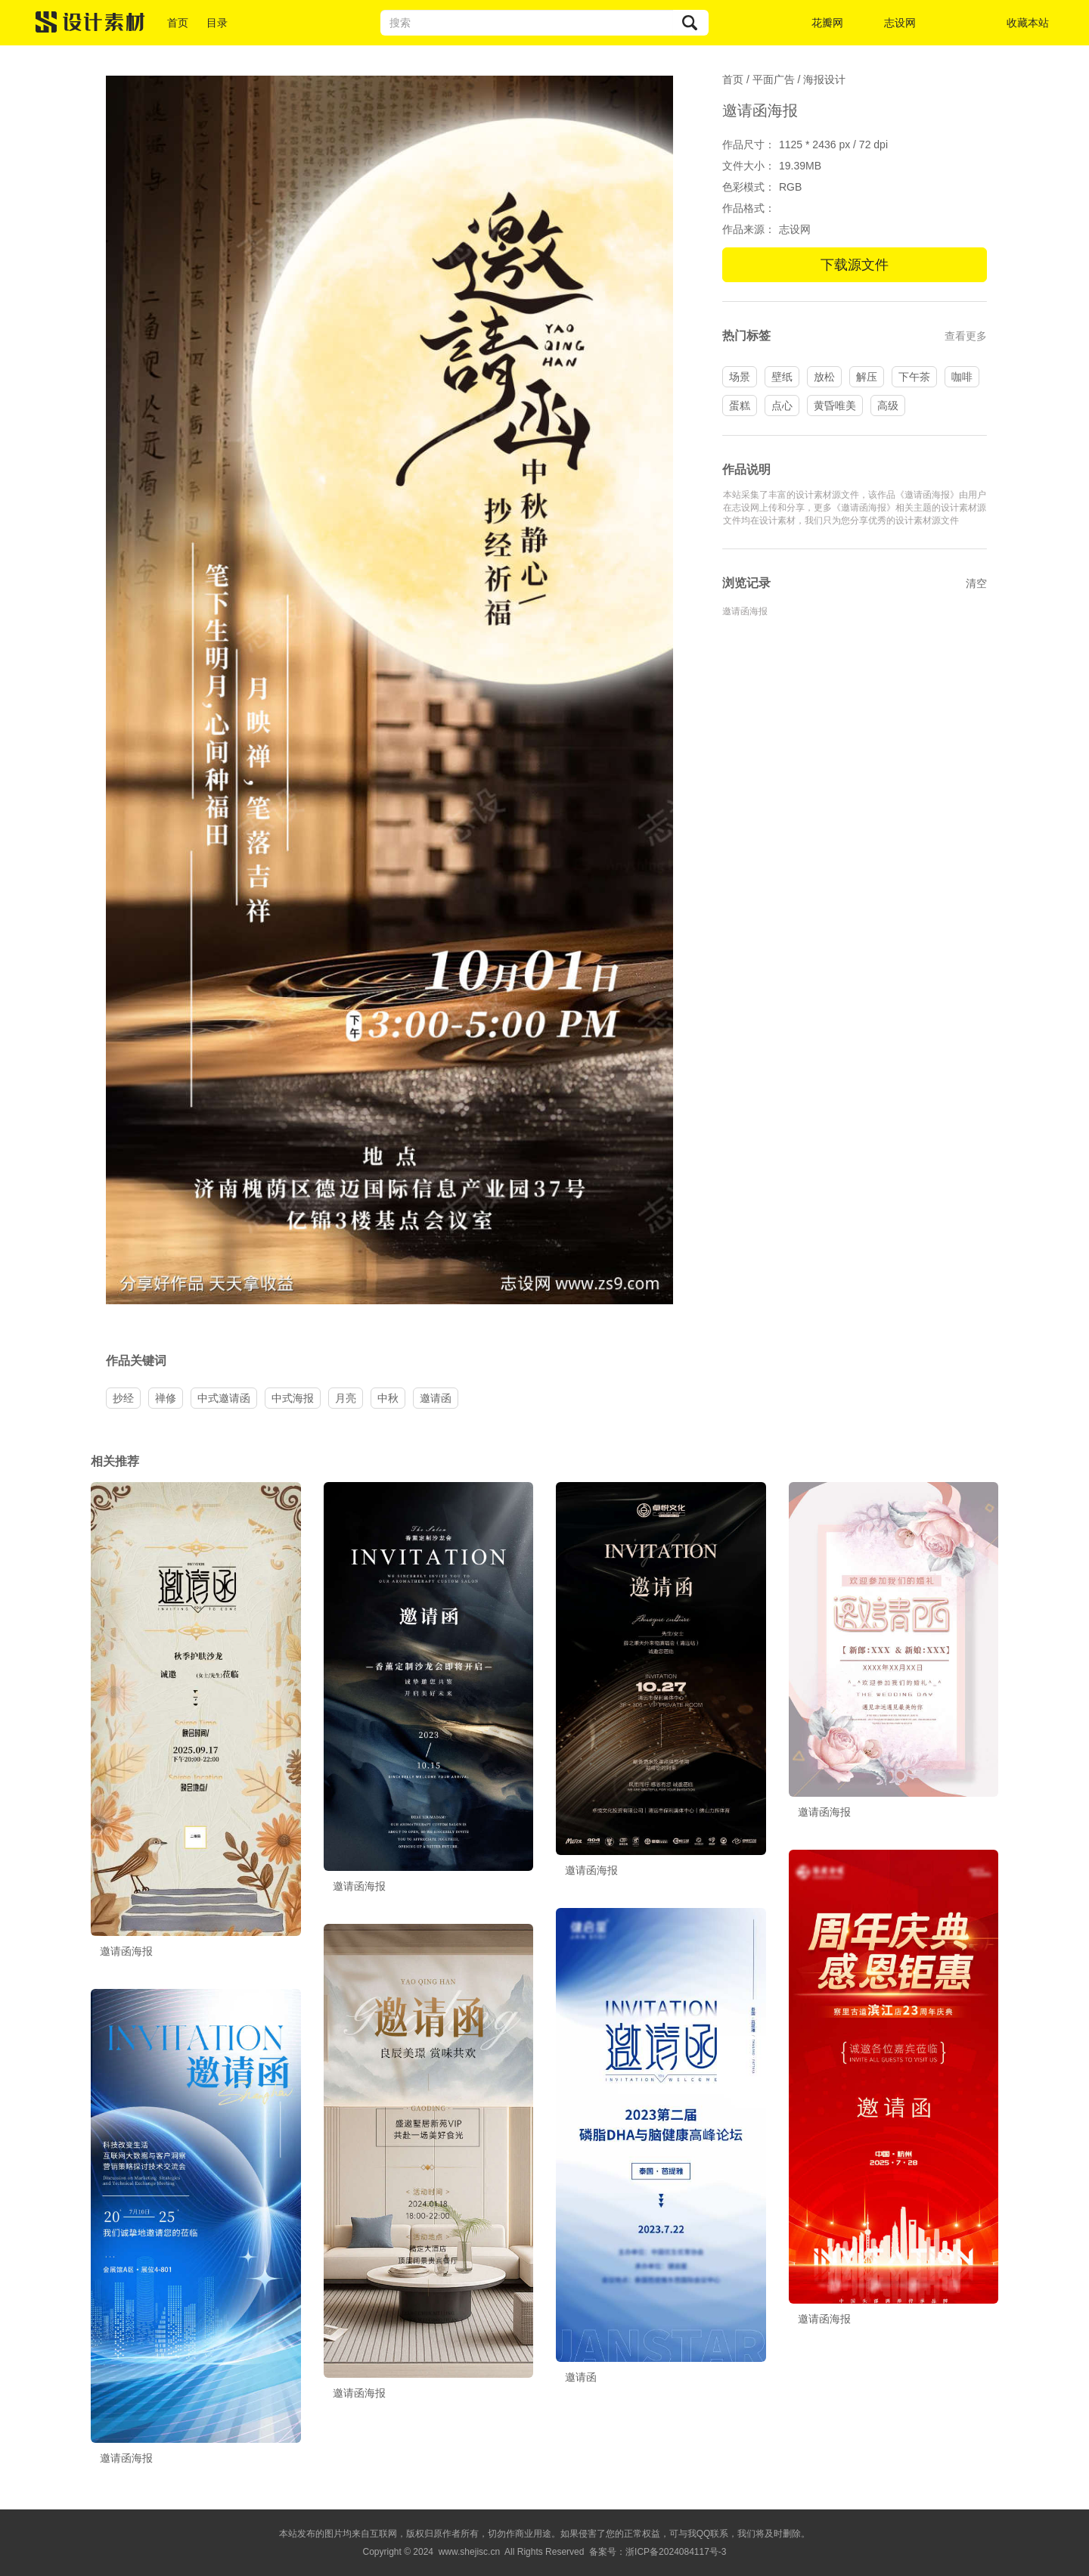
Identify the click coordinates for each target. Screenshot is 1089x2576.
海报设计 (824, 79)
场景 (739, 377)
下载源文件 (855, 264)
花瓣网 (827, 23)
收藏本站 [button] (1028, 23)
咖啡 (962, 377)
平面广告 (773, 79)
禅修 (165, 1398)
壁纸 (782, 377)
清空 (976, 583)
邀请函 (435, 1398)
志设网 (900, 23)
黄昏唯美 (835, 405)
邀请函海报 (745, 611)
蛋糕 (739, 405)
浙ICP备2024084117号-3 (675, 2551)
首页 (177, 23)
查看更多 (966, 336)
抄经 (123, 1398)
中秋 (388, 1398)
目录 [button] (217, 23)
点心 (782, 405)
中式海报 (292, 1398)
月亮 (345, 1398)
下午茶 (914, 377)
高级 (887, 405)
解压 (866, 377)
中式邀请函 (223, 1398)
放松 (824, 377)
